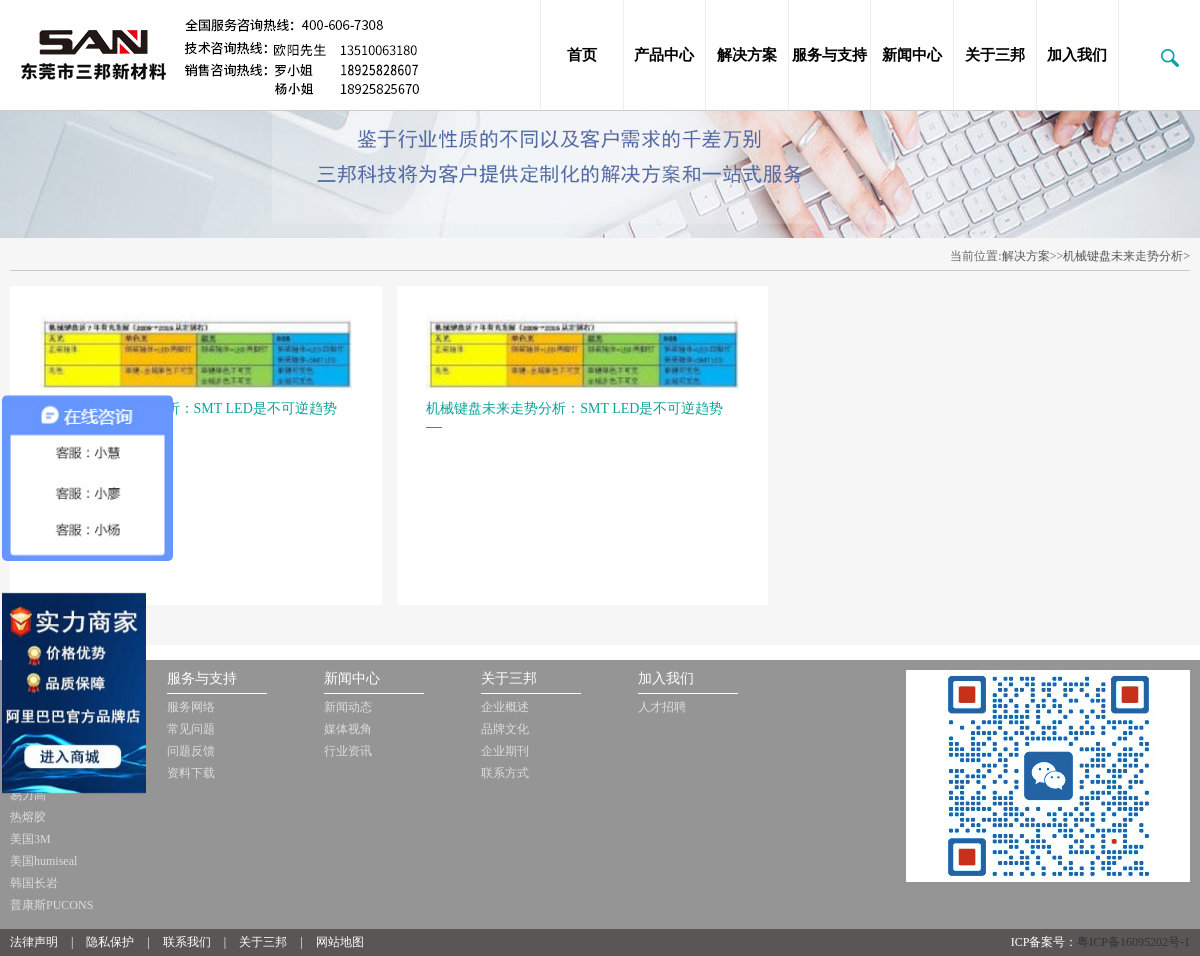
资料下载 (191, 773)
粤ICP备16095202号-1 (1133, 942)
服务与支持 (829, 55)
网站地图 (340, 942)
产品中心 (664, 55)
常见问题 (191, 729)
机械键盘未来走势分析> (1126, 256)
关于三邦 (995, 55)
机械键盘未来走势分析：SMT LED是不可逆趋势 (188, 408)
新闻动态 (348, 707)
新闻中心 (912, 55)
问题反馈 (191, 751)
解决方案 (747, 55)
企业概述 (505, 707)
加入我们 (1077, 55)
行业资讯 (348, 751)
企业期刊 (505, 751)
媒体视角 (348, 729)
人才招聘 (662, 707)
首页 (582, 55)
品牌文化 (505, 729)
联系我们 (187, 942)
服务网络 (191, 707)
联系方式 (505, 773)
